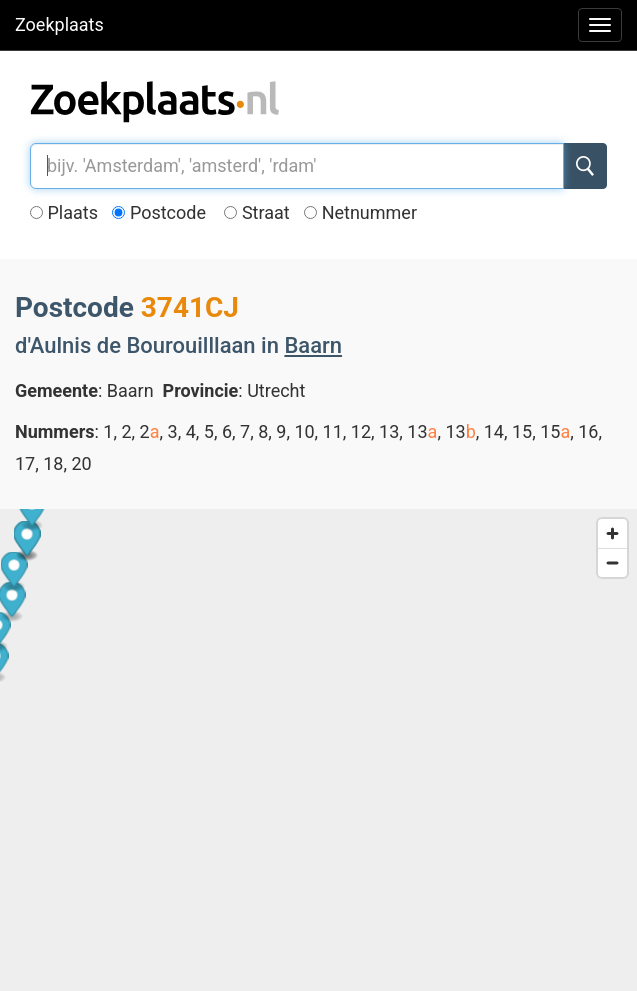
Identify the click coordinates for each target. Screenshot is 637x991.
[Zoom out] (612, 562)
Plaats (64, 212)
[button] (225, 928)
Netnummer (360, 212)
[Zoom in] (612, 533)
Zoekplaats (59, 24)
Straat (256, 212)
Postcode (159, 212)
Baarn (313, 345)
